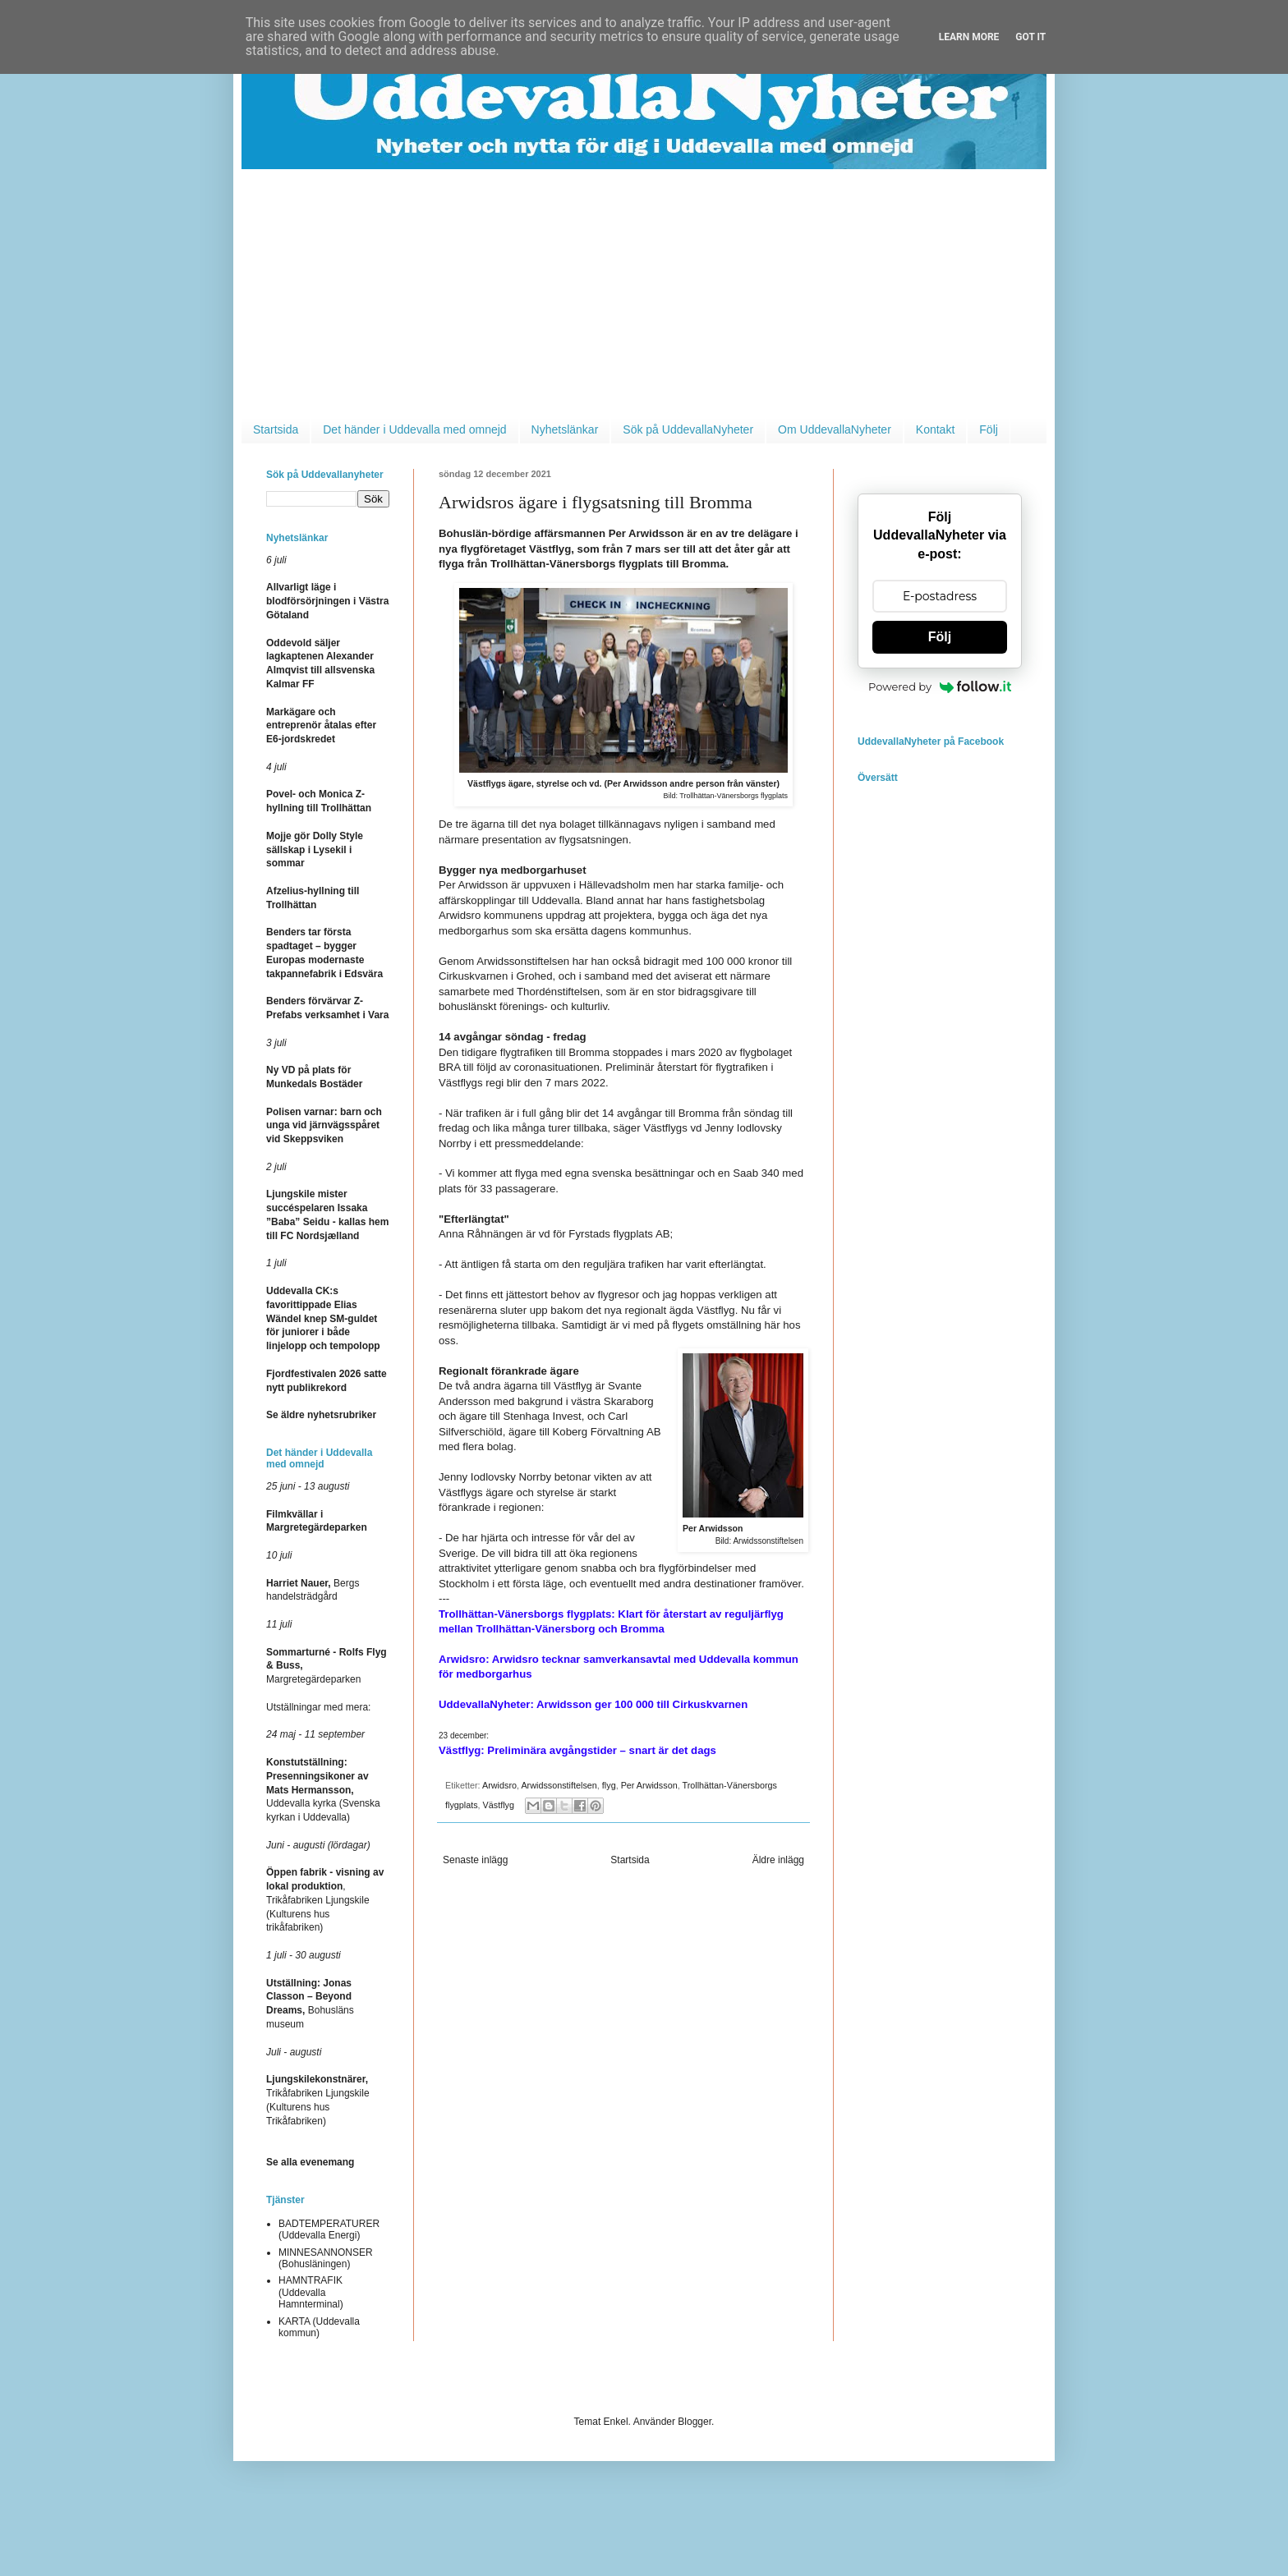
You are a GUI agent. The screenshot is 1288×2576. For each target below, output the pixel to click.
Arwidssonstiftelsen (558, 1785)
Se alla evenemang (310, 2162)
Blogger (694, 2421)
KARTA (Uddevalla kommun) (319, 2327)
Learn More (969, 37)
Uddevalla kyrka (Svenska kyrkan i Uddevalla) (323, 1789)
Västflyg (498, 1805)
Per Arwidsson (649, 1785)
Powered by (939, 686)
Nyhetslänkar (565, 429)
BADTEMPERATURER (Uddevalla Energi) (329, 2229)
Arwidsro (499, 1785)
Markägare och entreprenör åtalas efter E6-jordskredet (321, 726)
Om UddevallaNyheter (834, 429)
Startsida (275, 429)
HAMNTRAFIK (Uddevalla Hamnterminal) (310, 2292)
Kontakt (935, 429)
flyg (609, 1785)
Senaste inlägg (475, 1860)
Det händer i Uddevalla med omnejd (414, 429)
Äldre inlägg (778, 1860)
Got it (1030, 37)
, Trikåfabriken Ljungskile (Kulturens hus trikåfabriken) (325, 1900)
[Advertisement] (644, 292)
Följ (988, 429)
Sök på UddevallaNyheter (688, 429)
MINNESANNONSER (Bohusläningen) (325, 2258)
